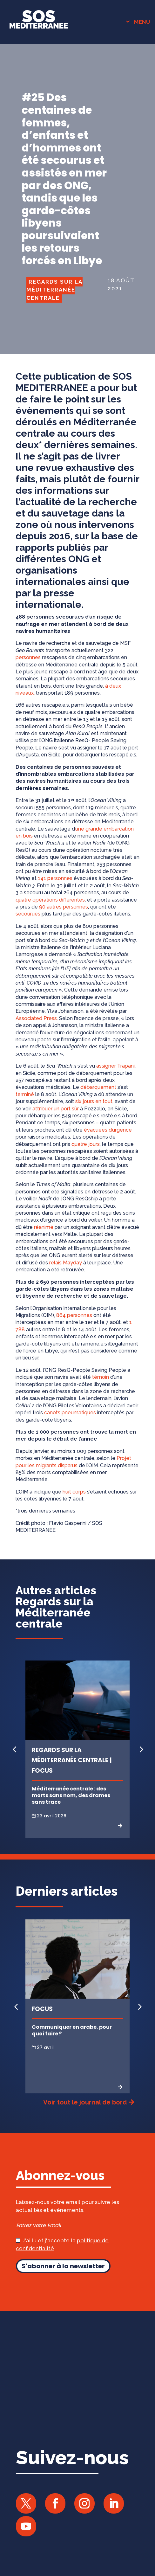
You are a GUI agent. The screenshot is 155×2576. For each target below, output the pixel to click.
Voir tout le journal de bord (85, 2102)
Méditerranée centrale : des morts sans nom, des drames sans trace (71, 1795)
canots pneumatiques (70, 1413)
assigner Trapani (115, 1066)
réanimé (43, 1227)
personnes (28, 657)
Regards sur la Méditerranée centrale (54, 290)
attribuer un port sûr (55, 1109)
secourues (28, 914)
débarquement (98, 1087)
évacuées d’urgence (108, 1130)
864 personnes (74, 1315)
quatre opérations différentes (50, 900)
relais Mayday (65, 1263)
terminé (25, 1094)
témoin (100, 1377)
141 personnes (55, 878)
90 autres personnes (63, 907)
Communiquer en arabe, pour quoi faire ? (72, 2030)
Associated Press (36, 1018)
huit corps (74, 1492)
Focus (42, 2009)
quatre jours (85, 1144)
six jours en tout (93, 1101)
